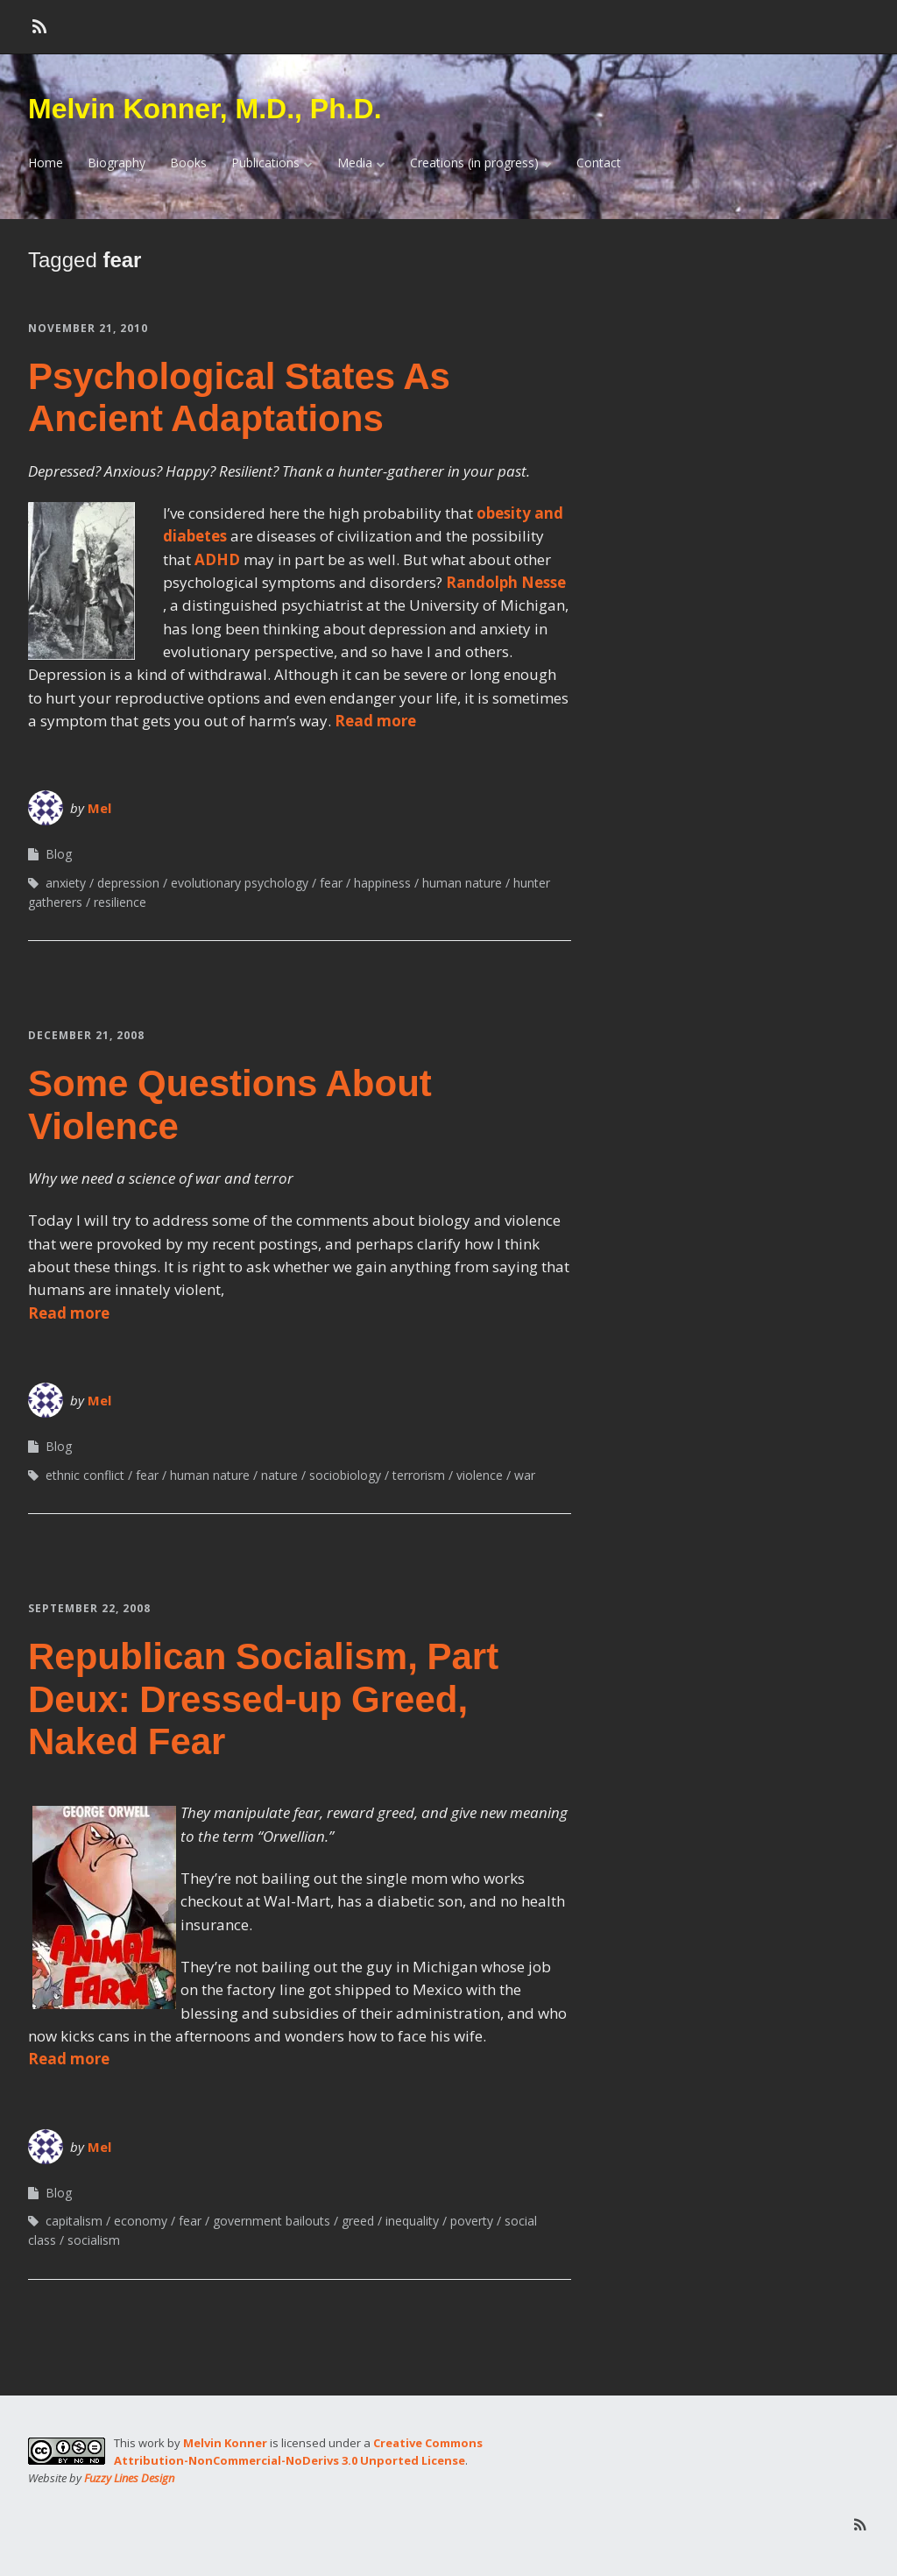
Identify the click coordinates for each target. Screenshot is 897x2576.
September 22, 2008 (89, 1608)
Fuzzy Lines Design (129, 2478)
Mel (99, 808)
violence (479, 1475)
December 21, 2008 (86, 1035)
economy (140, 2220)
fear (331, 882)
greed (358, 2220)
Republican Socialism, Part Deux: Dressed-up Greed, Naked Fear (263, 1699)
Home (45, 162)
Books (188, 162)
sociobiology (345, 1475)
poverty (471, 2220)
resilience (120, 902)
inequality (412, 2220)
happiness (382, 882)
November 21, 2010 (88, 328)
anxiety (66, 882)
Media (354, 162)
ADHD (217, 559)
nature (279, 1475)
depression (128, 882)
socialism (93, 2240)
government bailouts (271, 2220)
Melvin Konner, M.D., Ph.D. (205, 108)
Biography (116, 162)
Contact (598, 162)
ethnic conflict (85, 1475)
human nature (462, 882)
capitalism (74, 2220)
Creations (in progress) (474, 162)
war (524, 1475)
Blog (59, 854)
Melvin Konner (225, 2443)
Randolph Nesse (506, 582)
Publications (265, 162)
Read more (375, 721)
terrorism (418, 1475)
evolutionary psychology (239, 882)
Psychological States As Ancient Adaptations (239, 397)
